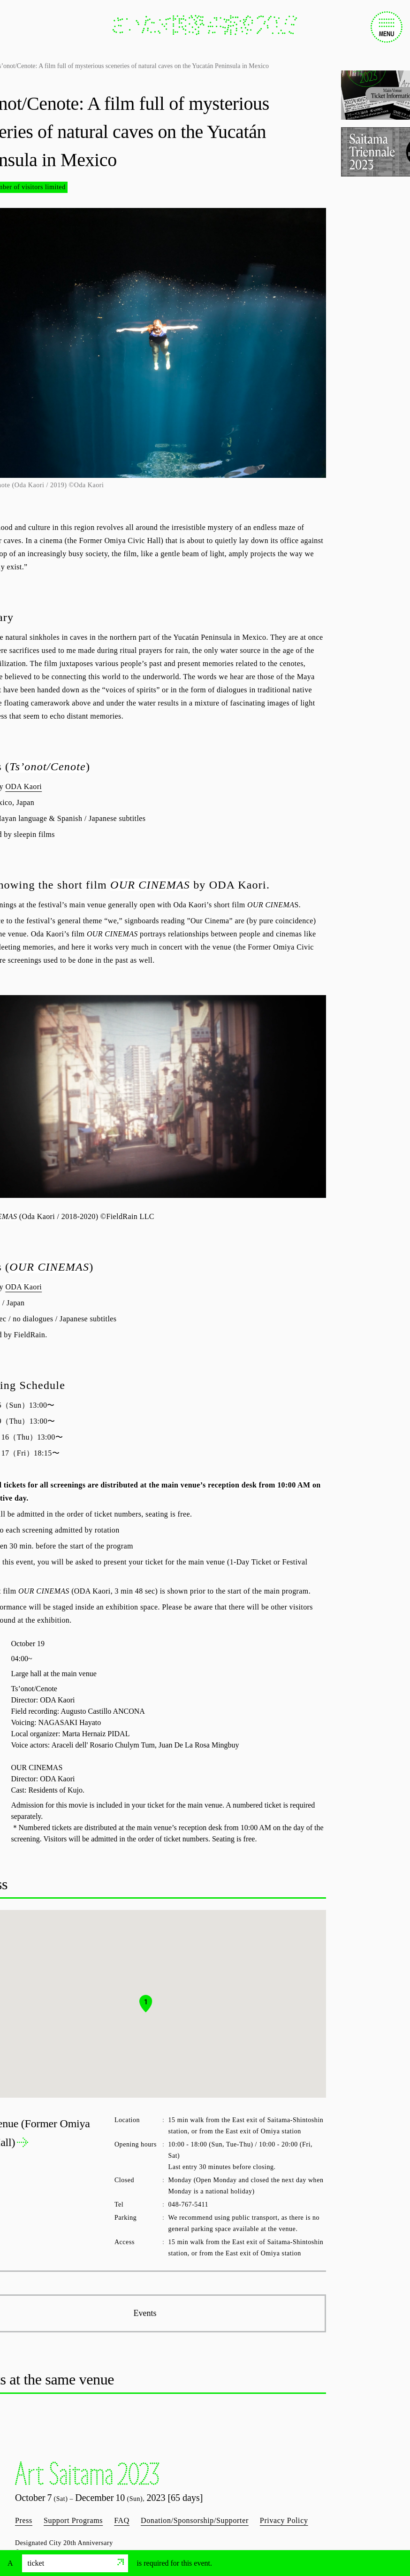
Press (23, 2520)
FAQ (121, 2520)
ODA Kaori (23, 786)
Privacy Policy (284, 2520)
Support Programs (73, 2520)
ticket (76, 2562)
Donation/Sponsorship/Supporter (195, 2520)
